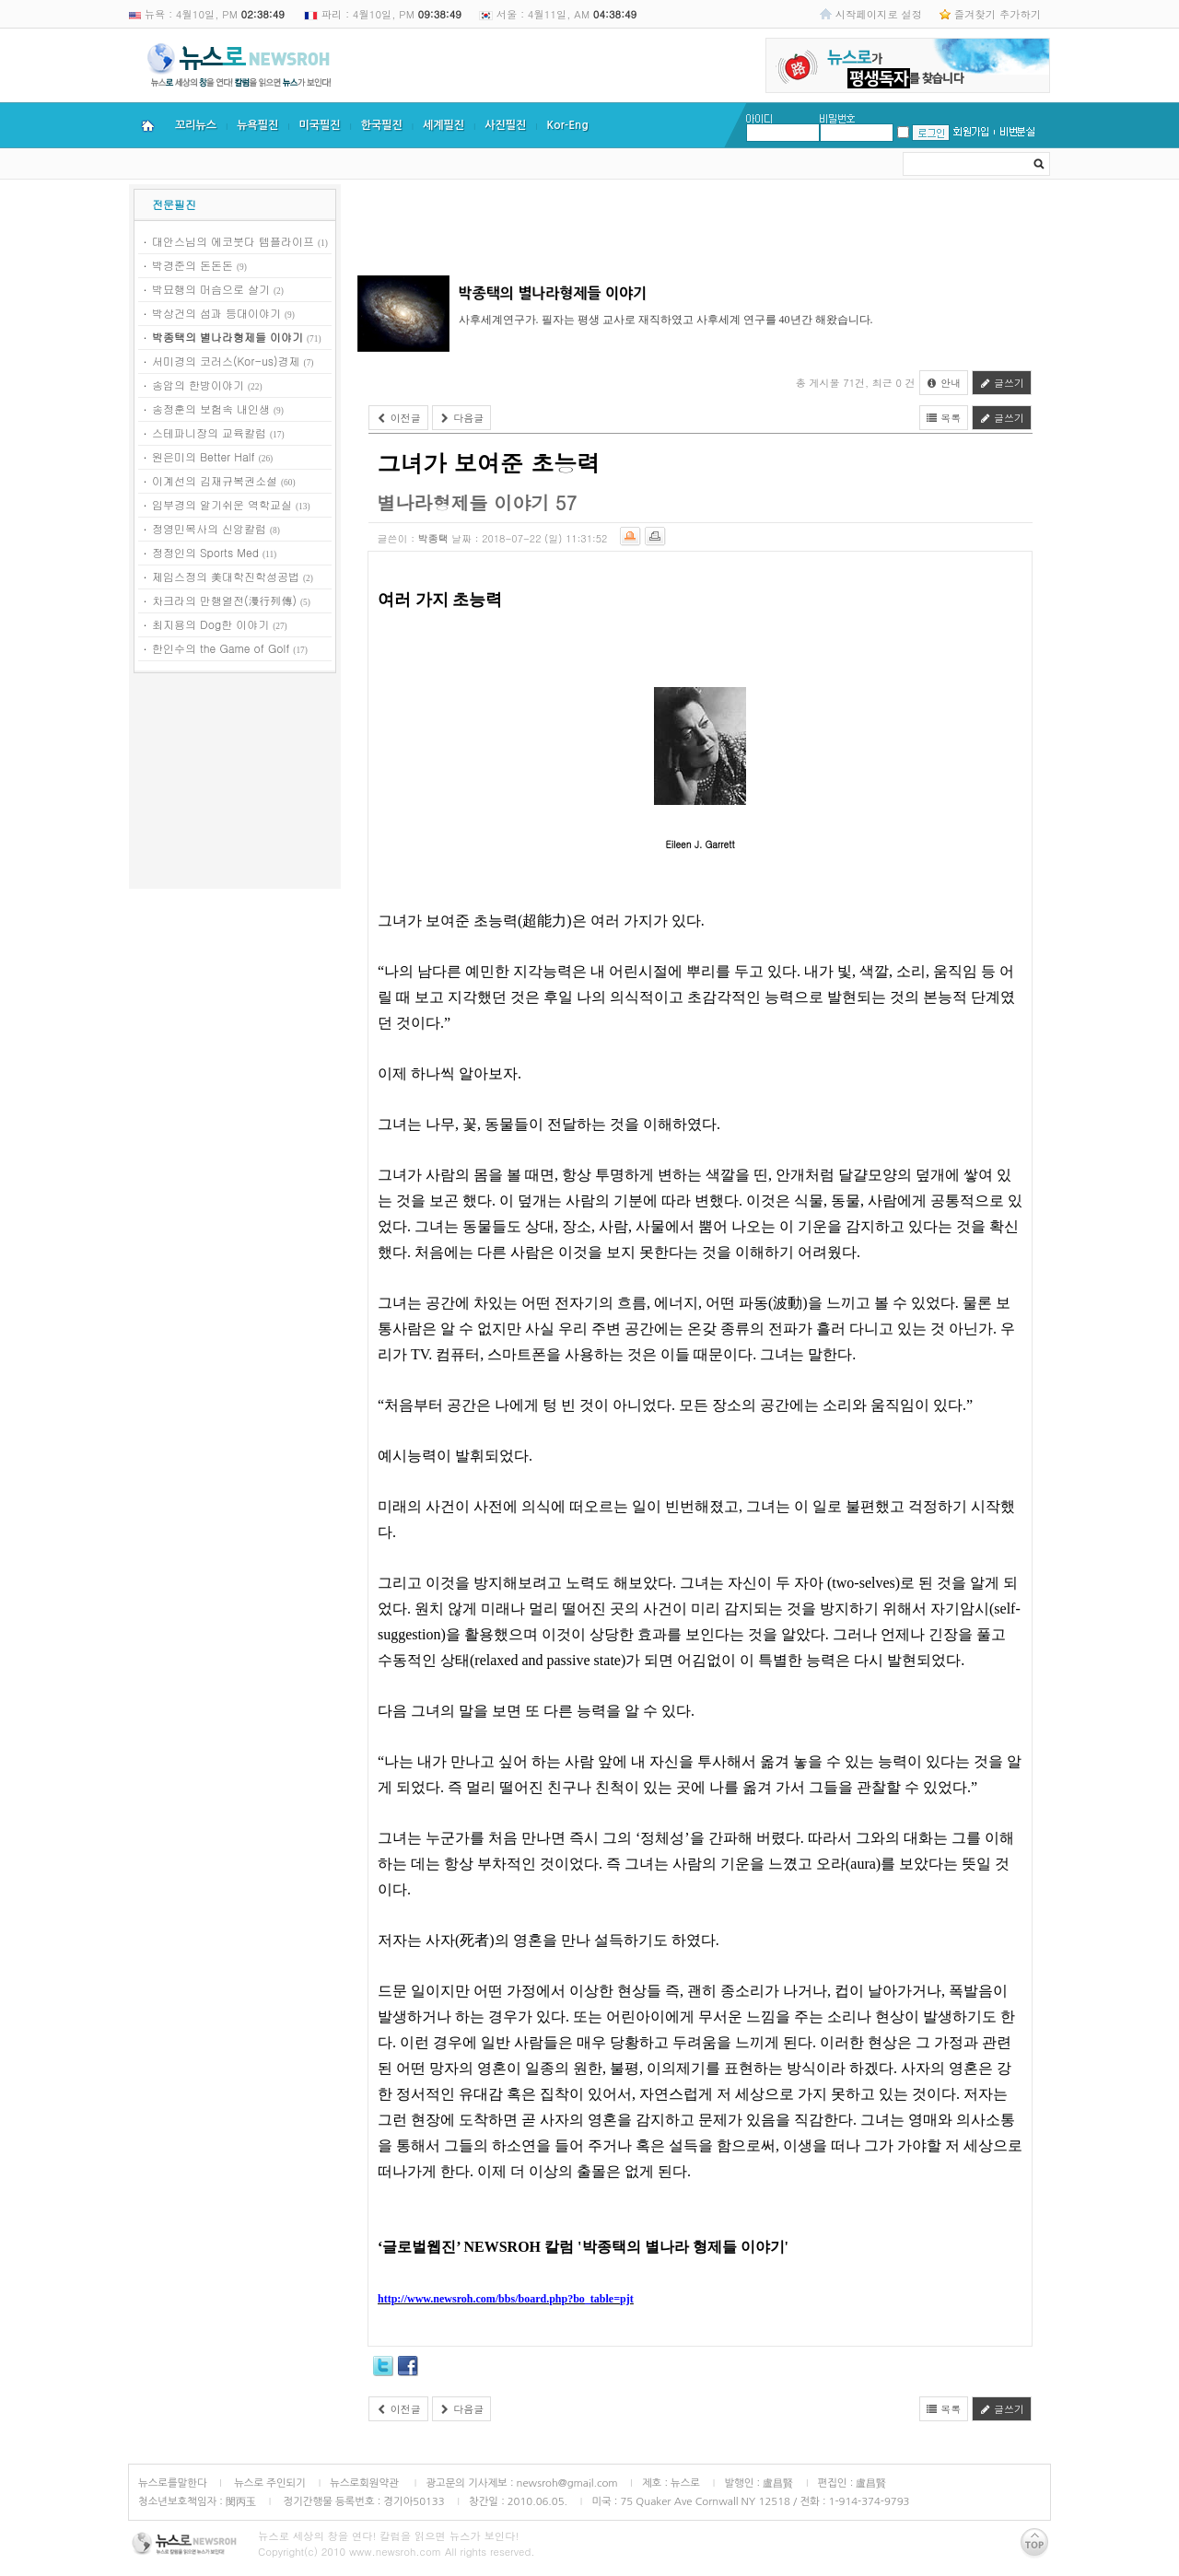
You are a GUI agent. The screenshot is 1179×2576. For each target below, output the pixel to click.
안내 (944, 383)
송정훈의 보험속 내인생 (211, 408)
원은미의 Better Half (203, 456)
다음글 (461, 418)
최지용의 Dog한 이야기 (210, 624)
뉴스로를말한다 (172, 2483)
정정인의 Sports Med (205, 552)
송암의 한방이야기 (198, 384)
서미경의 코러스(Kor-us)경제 (226, 360)
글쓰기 (1001, 383)
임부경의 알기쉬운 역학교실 (222, 504)
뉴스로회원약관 (366, 2483)
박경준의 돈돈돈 (192, 265)
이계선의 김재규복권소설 (214, 480)
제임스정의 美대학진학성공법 (225, 576)
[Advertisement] (235, 783)
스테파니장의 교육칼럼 (209, 432)
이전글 (398, 418)
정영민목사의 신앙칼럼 (209, 528)
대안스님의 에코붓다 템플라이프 (233, 241)
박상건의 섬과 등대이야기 (216, 313)
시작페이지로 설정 (878, 13)
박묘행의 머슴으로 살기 (211, 289)
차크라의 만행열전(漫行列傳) (224, 600)
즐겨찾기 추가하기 (997, 13)
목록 (944, 418)
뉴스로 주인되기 (268, 2483)
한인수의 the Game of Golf (220, 648)
